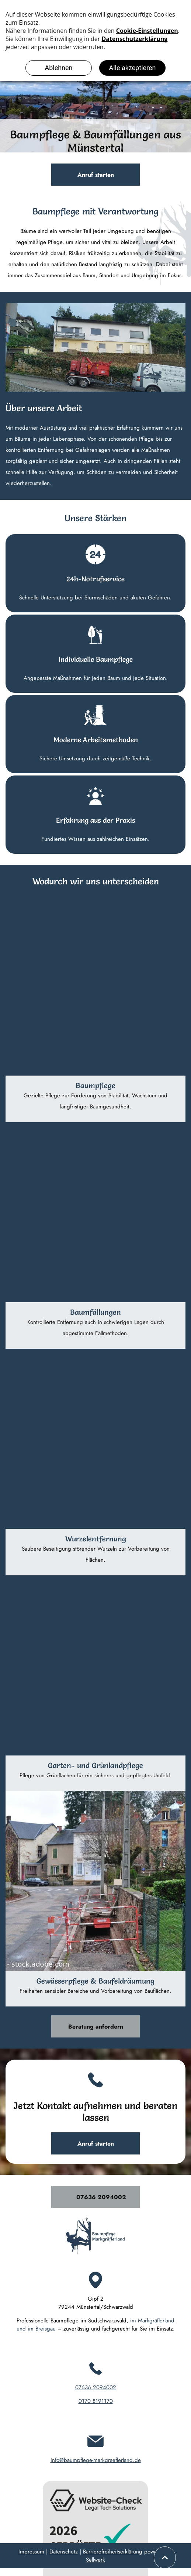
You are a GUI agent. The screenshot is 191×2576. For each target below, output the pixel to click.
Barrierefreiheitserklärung (112, 2552)
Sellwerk (95, 2560)
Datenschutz (63, 2552)
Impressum (31, 2552)
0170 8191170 (96, 2401)
